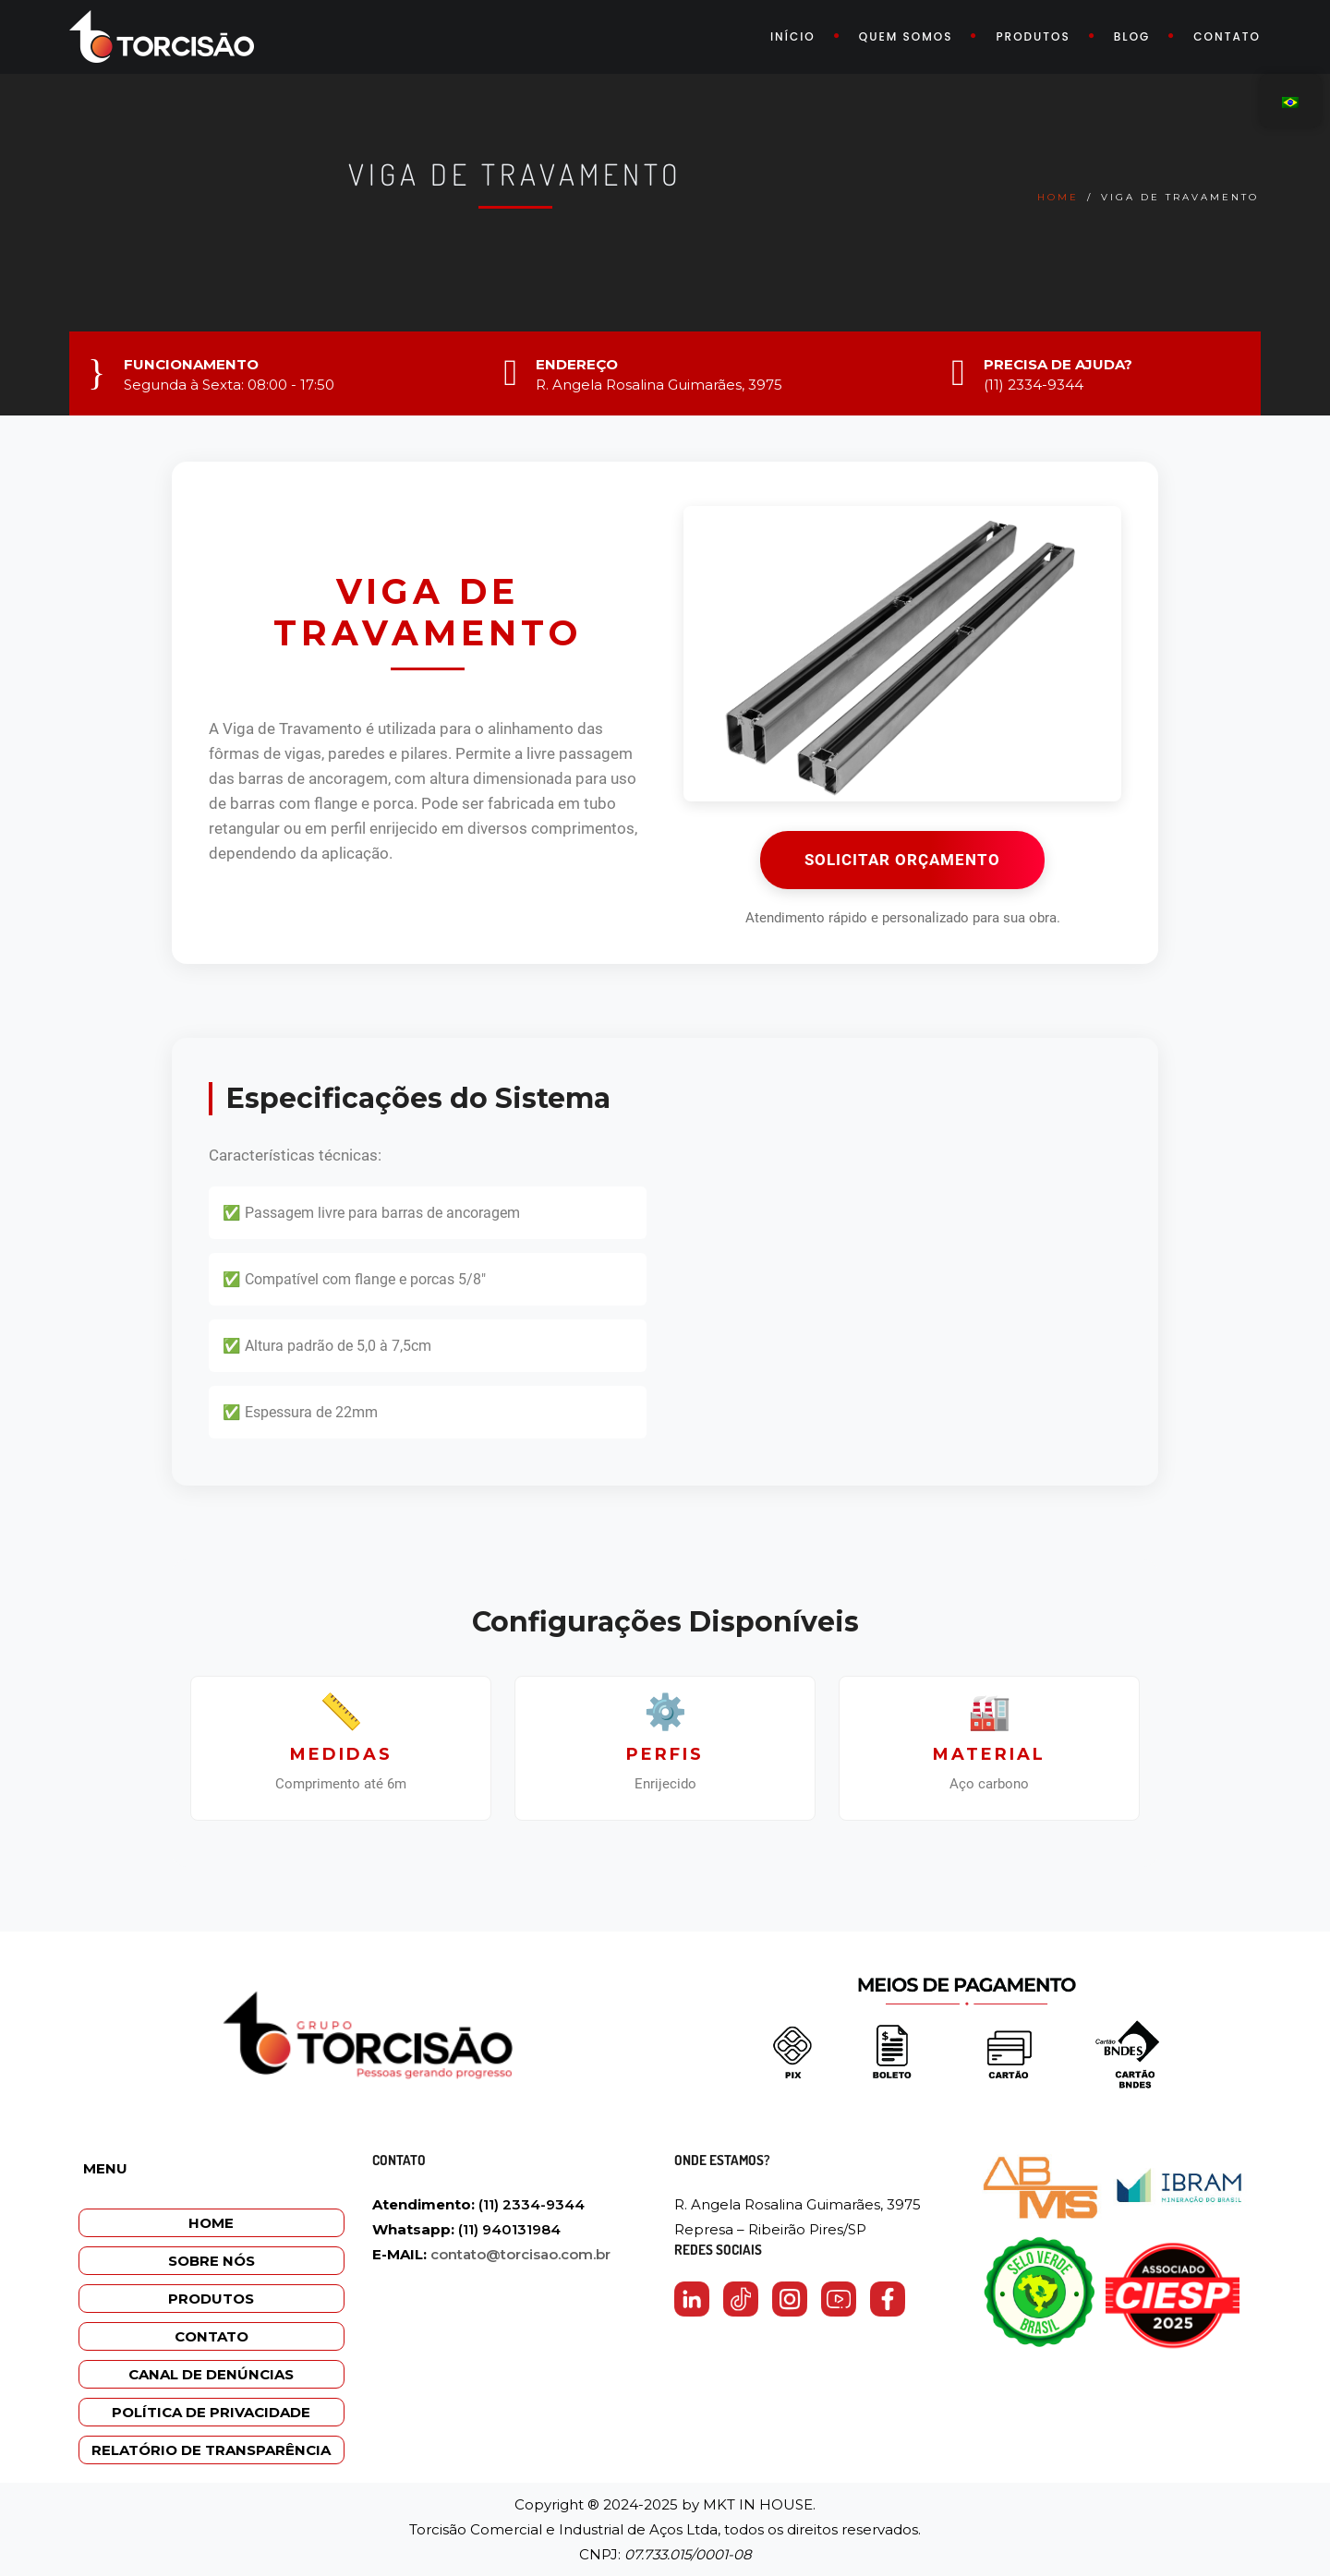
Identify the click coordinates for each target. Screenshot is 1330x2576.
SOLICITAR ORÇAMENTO (902, 859)
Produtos (1033, 36)
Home (1058, 197)
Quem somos (906, 36)
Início (793, 36)
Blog (1132, 36)
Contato (1227, 36)
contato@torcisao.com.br (520, 2254)
